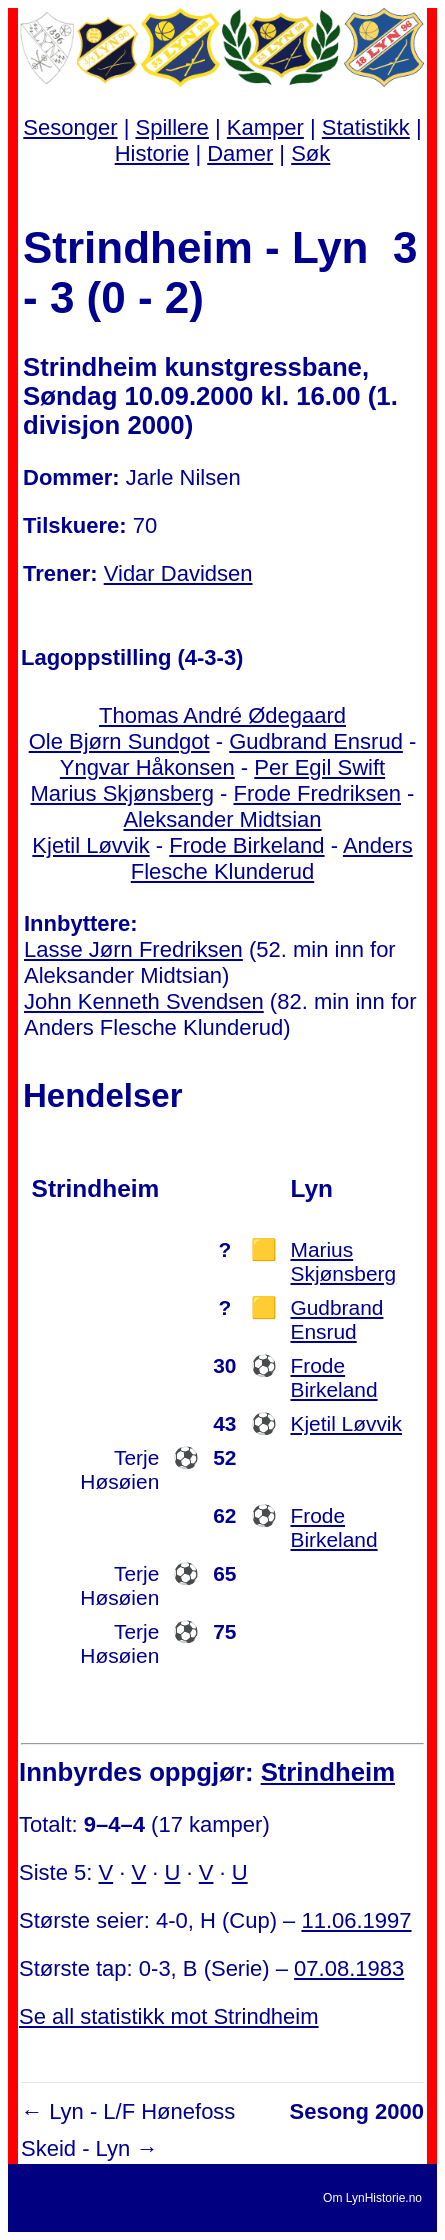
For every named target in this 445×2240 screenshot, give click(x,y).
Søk (310, 153)
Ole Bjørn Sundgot (119, 741)
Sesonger (70, 127)
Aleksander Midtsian (222, 819)
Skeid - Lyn (75, 2148)
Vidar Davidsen (178, 573)
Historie (152, 153)
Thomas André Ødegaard (222, 715)
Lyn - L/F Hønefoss (142, 2111)
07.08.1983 (349, 1968)
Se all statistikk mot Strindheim (169, 2016)
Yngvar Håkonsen (147, 767)
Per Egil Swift (319, 767)
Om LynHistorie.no (372, 2198)
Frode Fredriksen (317, 793)
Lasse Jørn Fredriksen (133, 949)
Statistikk (366, 127)
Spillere (171, 127)
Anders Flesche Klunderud (272, 858)
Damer (240, 153)
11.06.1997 (356, 1920)
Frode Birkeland (246, 845)
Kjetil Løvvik (90, 845)
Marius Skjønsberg (122, 793)
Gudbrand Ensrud (316, 741)
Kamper (265, 127)
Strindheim (328, 1772)
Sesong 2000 (356, 2111)
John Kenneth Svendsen (144, 1001)
